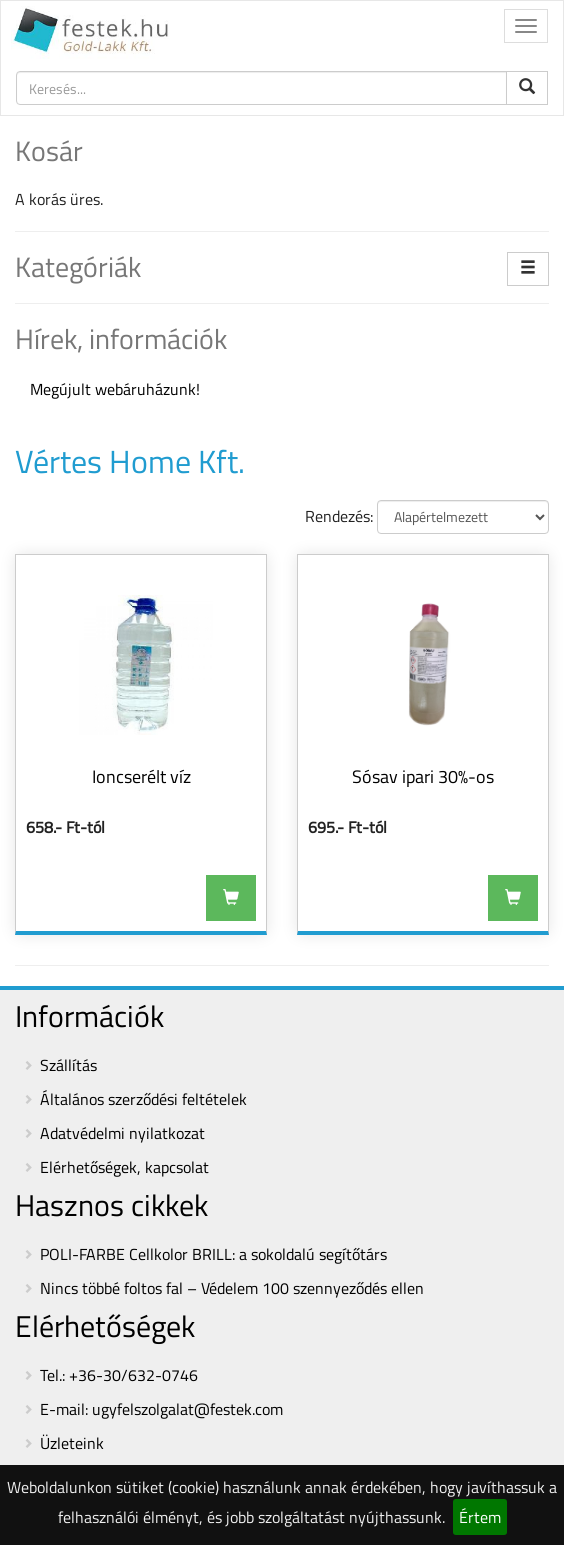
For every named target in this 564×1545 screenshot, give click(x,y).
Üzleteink (72, 1443)
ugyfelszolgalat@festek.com (187, 1409)
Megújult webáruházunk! (115, 389)
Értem (480, 1517)
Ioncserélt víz (141, 776)
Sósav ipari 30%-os (423, 776)
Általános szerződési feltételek (143, 1099)
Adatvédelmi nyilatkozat (122, 1133)
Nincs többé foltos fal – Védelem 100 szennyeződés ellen (232, 1288)
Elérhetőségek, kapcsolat (124, 1167)
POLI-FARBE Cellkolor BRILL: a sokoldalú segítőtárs (213, 1254)
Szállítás (68, 1065)
